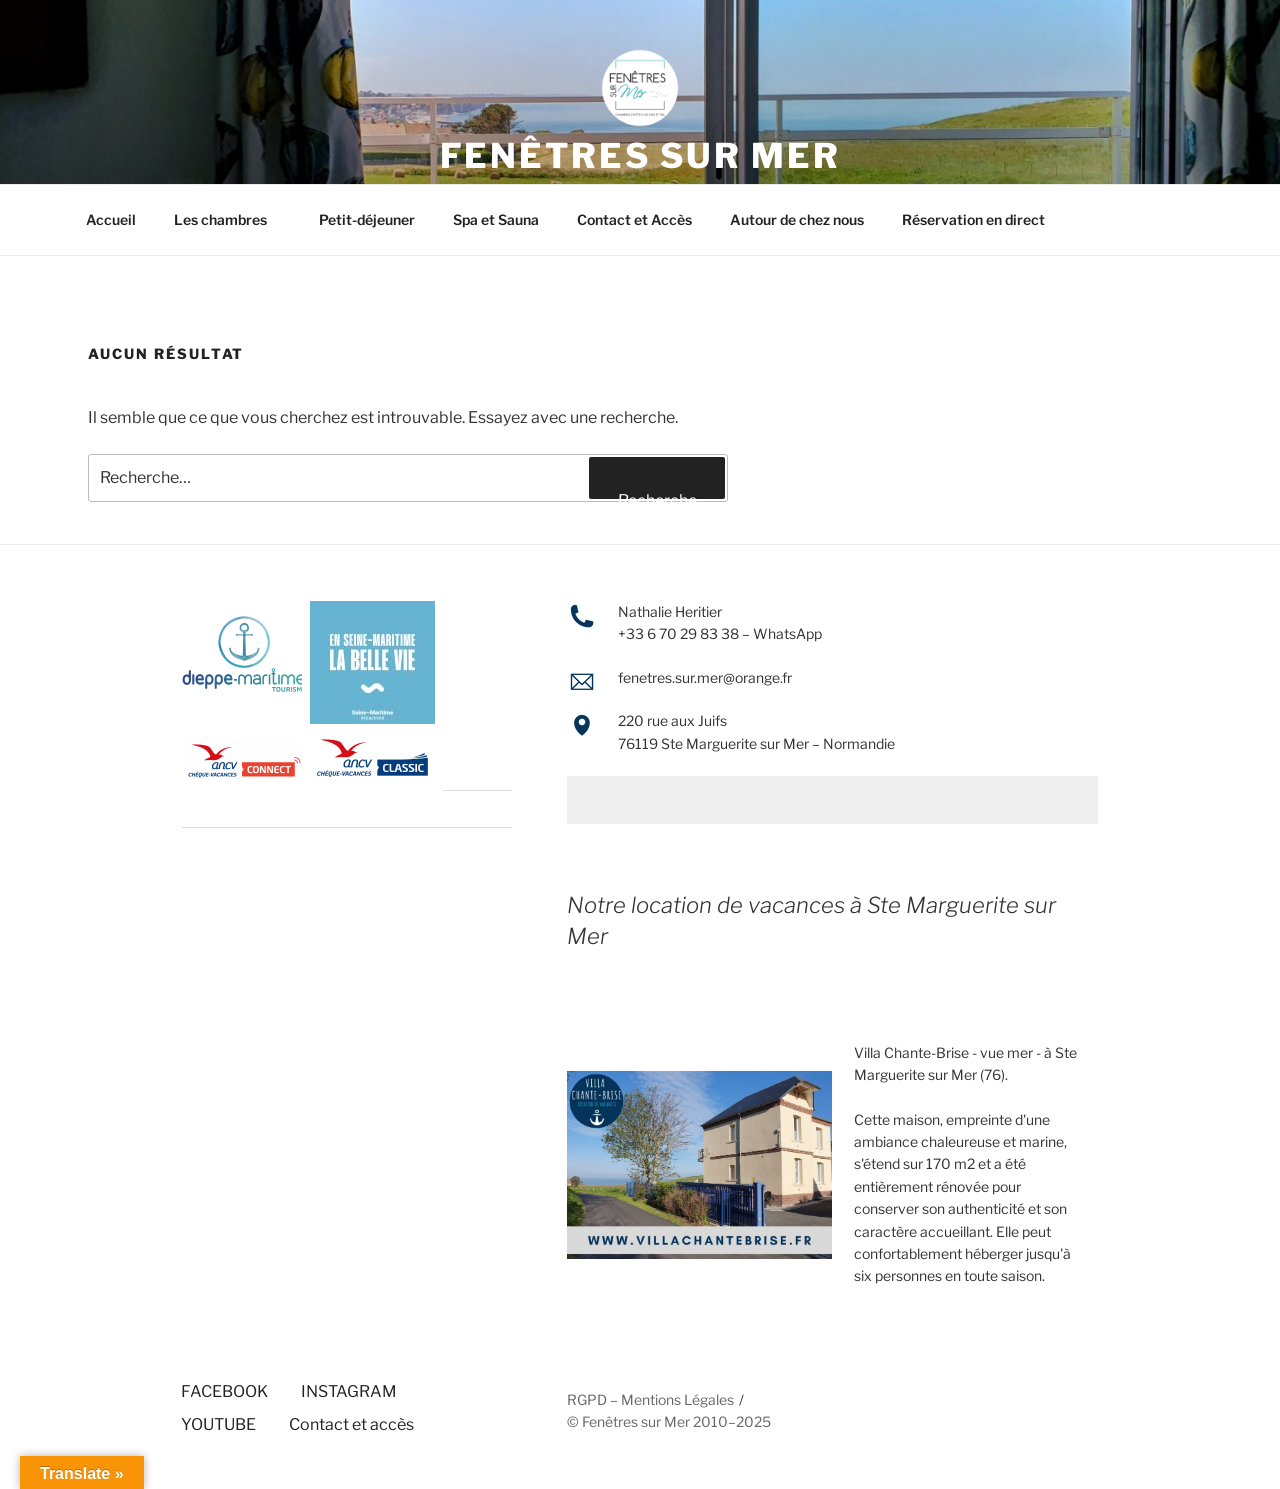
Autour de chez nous (797, 219)
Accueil (111, 219)
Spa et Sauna (496, 219)
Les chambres (230, 219)
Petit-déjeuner (367, 219)
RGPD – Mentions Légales (650, 1399)
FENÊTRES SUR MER (640, 155)
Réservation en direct (973, 219)
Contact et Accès (634, 219)
